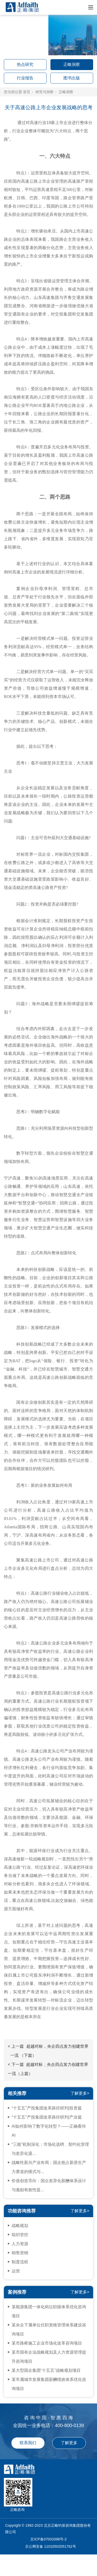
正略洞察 (71, 64)
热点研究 (25, 64)
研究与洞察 (44, 92)
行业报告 (25, 78)
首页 (26, 92)
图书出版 (71, 78)
